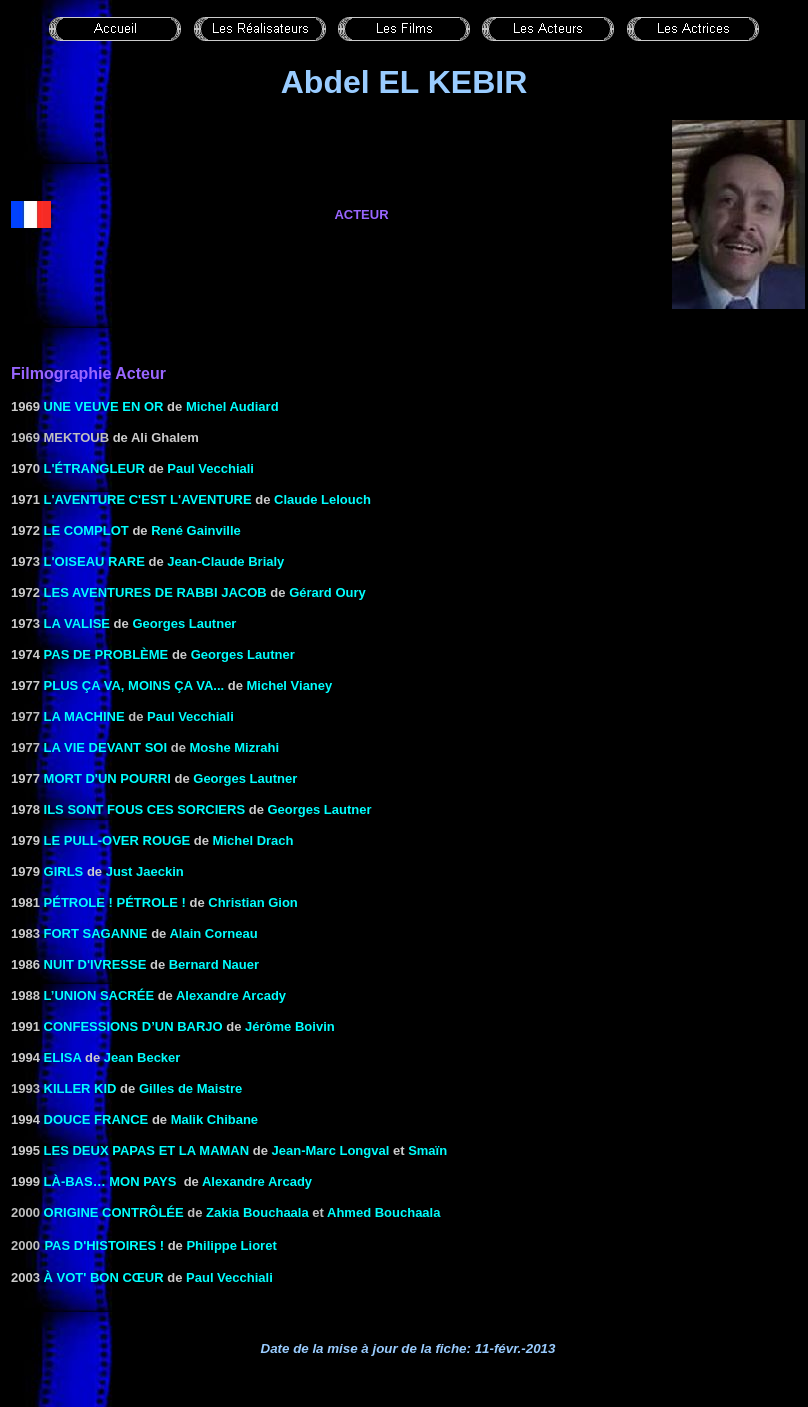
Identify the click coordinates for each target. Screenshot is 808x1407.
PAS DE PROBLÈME (106, 654)
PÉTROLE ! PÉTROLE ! (115, 902)
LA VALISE (77, 623)
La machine (84, 716)
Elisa (63, 1057)
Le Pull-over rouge (117, 840)
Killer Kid (80, 1088)
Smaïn (427, 1150)
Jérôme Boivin (290, 1026)
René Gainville (196, 530)
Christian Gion (253, 902)
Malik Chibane (214, 1119)
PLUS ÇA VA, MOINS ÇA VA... (134, 685)
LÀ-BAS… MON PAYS (110, 1181)
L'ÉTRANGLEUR (94, 468)
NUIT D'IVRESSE (95, 964)
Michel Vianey (290, 685)
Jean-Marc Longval (331, 1150)
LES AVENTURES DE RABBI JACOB (155, 592)
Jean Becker (142, 1057)
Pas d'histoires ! (104, 1245)
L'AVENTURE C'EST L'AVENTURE (148, 499)
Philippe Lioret (231, 1245)
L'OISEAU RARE (94, 561)
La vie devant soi (106, 747)
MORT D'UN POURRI (107, 778)
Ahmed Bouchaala (383, 1212)
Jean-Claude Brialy (225, 561)
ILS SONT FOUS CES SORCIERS (145, 809)
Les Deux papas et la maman (147, 1150)
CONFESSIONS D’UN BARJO (133, 1026)
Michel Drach (253, 840)
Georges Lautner (184, 623)
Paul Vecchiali (210, 468)
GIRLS (64, 871)
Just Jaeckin (145, 871)
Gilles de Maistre (190, 1088)
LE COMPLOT (86, 530)
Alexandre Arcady (231, 995)
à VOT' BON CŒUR (104, 1277)
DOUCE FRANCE (96, 1119)
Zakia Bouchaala (257, 1212)
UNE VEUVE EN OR (104, 406)
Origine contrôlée (114, 1212)
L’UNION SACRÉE (99, 995)
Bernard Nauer (214, 964)
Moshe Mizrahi (234, 747)
